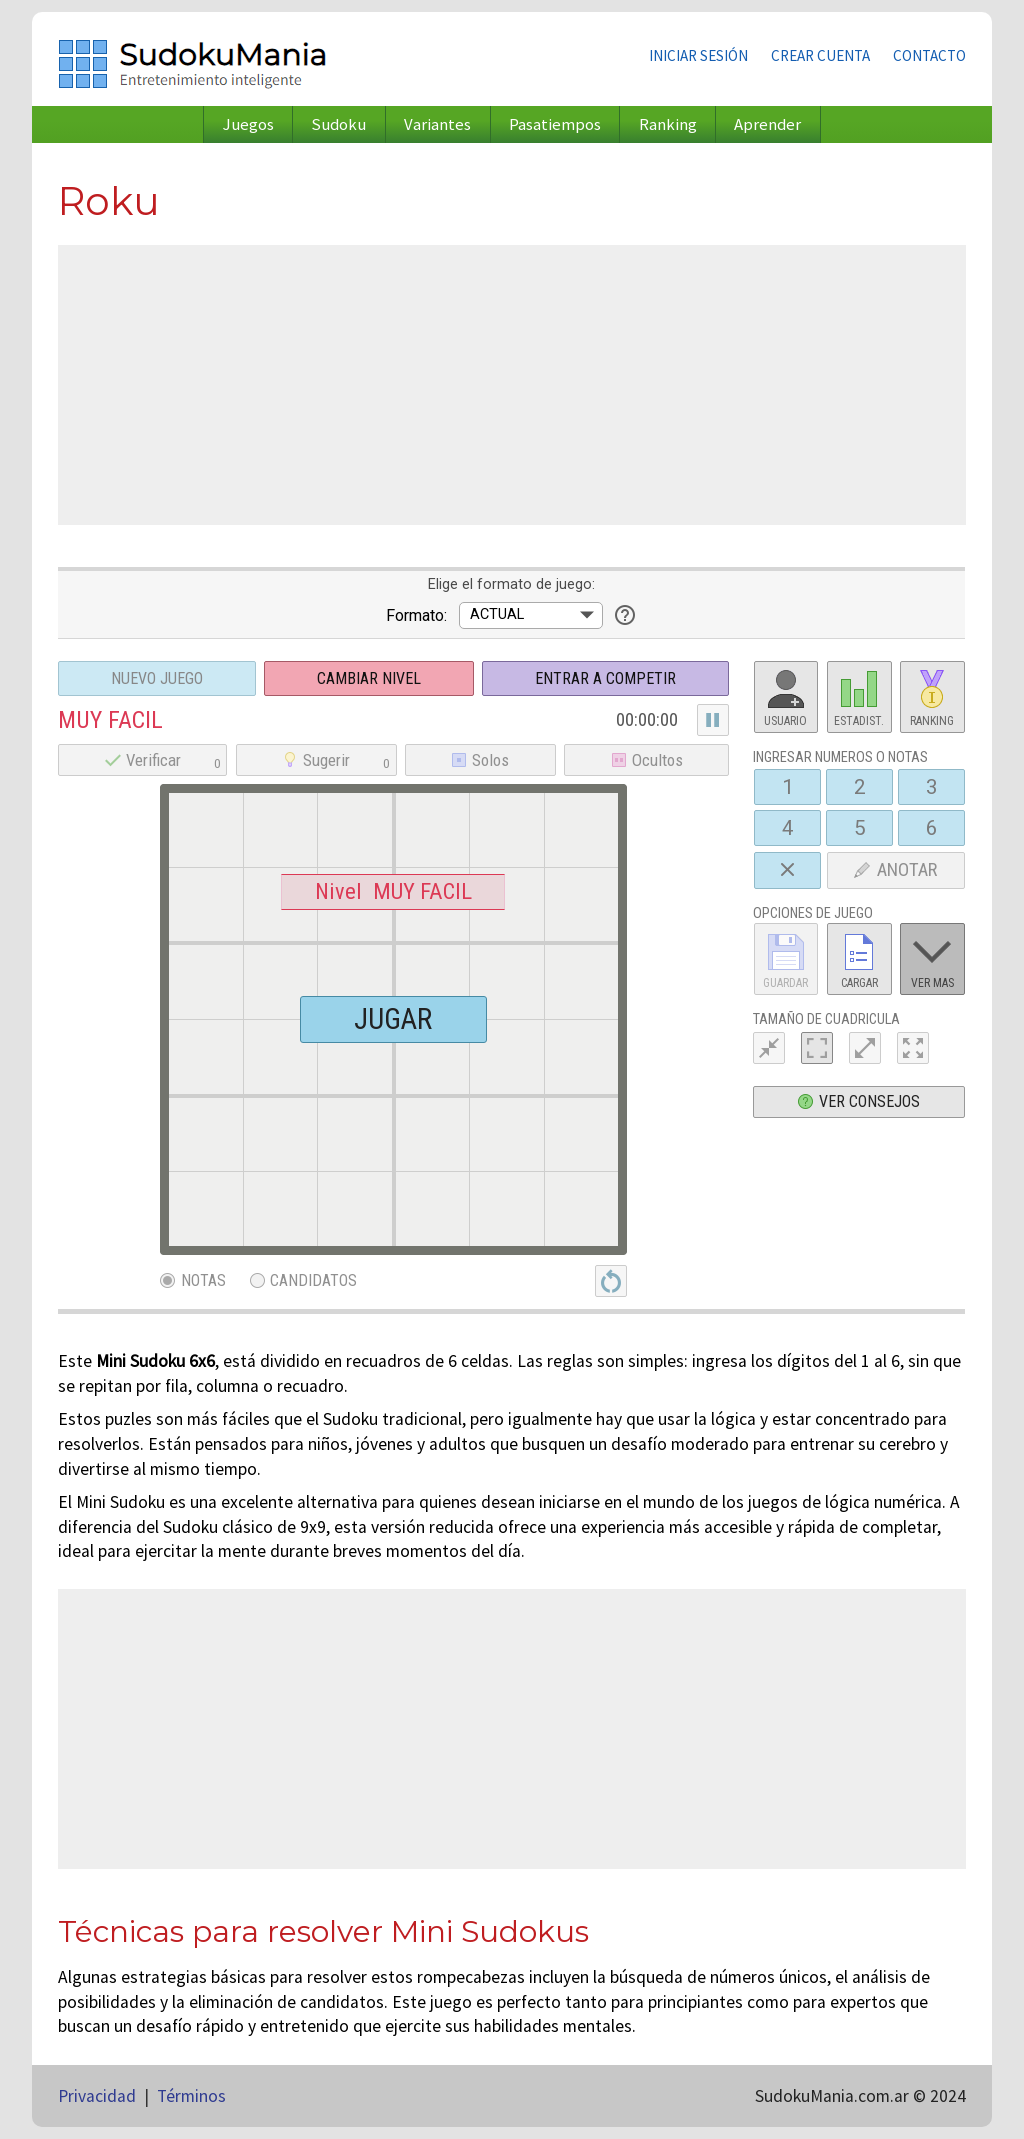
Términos (191, 2096)
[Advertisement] (511, 385)
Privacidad (97, 2096)
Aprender (767, 124)
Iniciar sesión (698, 55)
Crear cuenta (820, 55)
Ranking (668, 124)
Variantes (437, 124)
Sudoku (338, 124)
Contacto (929, 55)
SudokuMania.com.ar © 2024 (860, 2096)
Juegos (248, 124)
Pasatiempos (555, 124)
